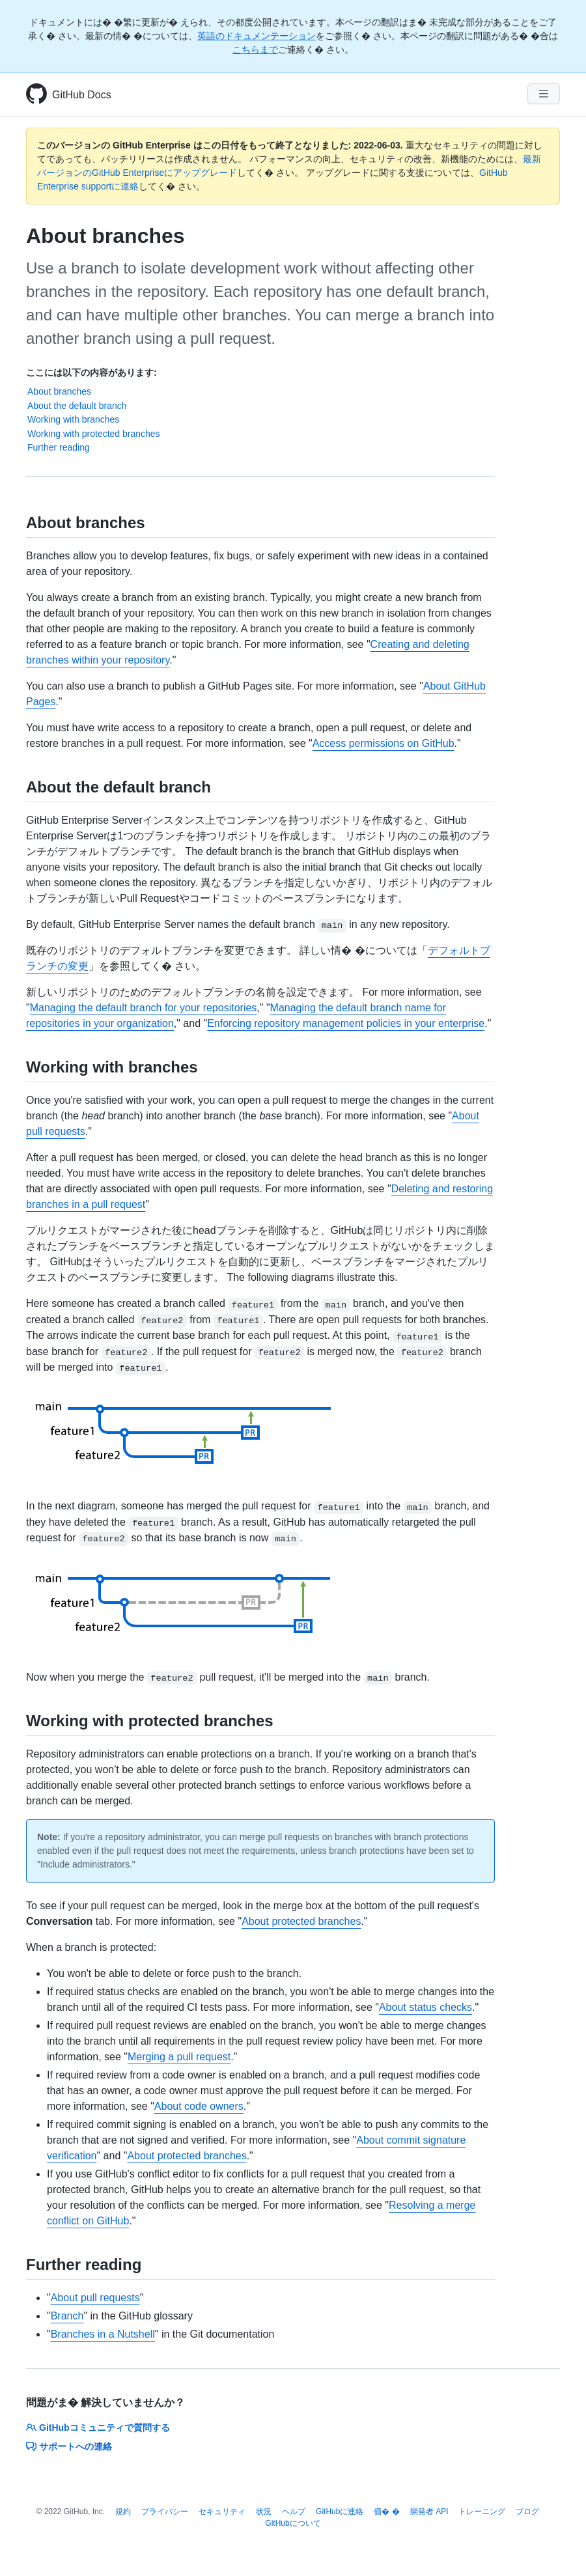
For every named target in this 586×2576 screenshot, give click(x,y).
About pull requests (95, 2297)
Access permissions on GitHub (383, 743)
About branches (59, 391)
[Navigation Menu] (543, 93)
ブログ (527, 2511)
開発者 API (429, 2511)
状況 (264, 2511)
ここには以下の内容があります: (91, 372)
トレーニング (481, 2511)
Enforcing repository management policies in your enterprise (345, 1023)
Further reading (58, 447)
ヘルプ (293, 2511)
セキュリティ (222, 2511)
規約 (123, 2511)
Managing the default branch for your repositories (143, 1007)
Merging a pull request (179, 2056)
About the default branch (77, 405)
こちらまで (255, 49)
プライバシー (164, 2511)
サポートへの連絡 (69, 2446)
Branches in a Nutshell (103, 2334)
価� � (386, 2511)
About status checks (425, 2007)
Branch (67, 2315)
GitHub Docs (81, 94)
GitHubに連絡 (339, 2511)
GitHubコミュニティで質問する (98, 2427)
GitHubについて (292, 2523)
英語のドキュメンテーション (256, 36)
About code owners (199, 2106)
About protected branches (301, 1921)
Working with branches (73, 419)
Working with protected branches (93, 433)
